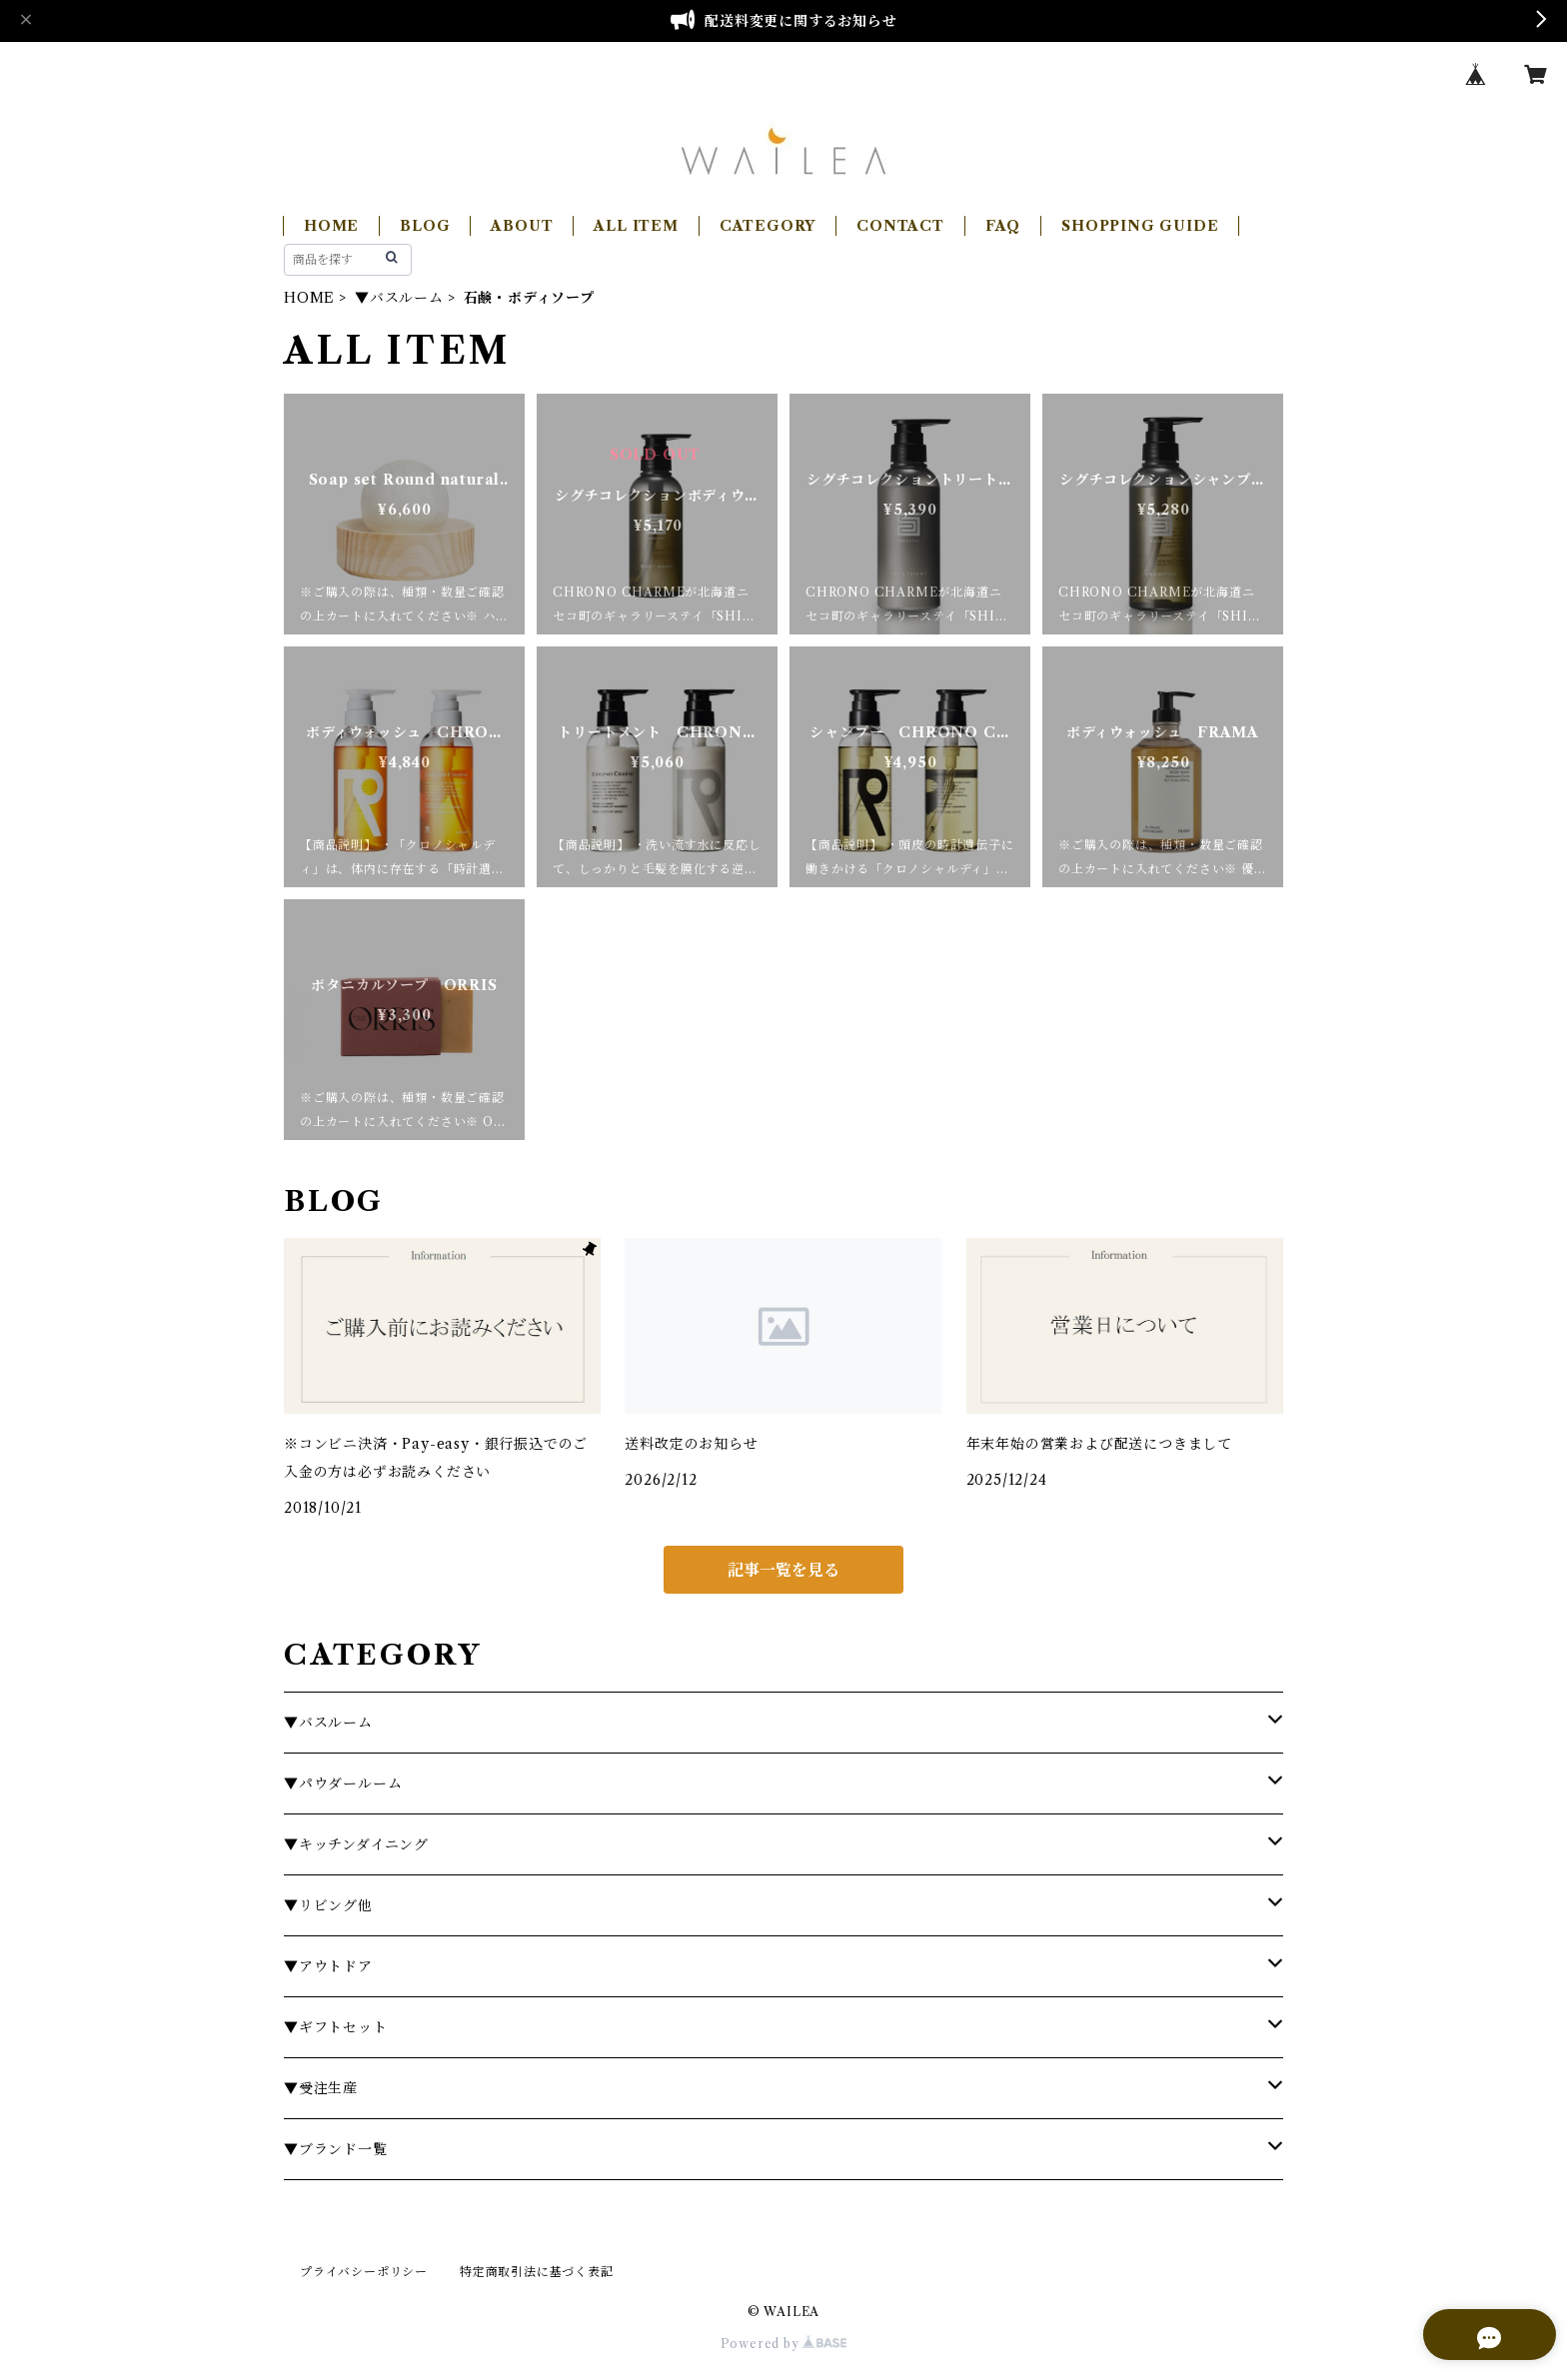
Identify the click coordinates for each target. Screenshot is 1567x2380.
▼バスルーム (399, 298)
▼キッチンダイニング (356, 1844)
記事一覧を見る (783, 1570)
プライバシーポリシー (364, 2271)
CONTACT (900, 226)
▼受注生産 (321, 2088)
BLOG (425, 226)
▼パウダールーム (343, 1783)
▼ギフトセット (336, 2027)
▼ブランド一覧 (336, 2149)
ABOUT (522, 226)
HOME (331, 226)
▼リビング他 (328, 1905)
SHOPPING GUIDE (1139, 226)
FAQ (1002, 226)
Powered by (784, 2343)
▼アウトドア (328, 1966)
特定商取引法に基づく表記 (537, 2271)
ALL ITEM (636, 226)
